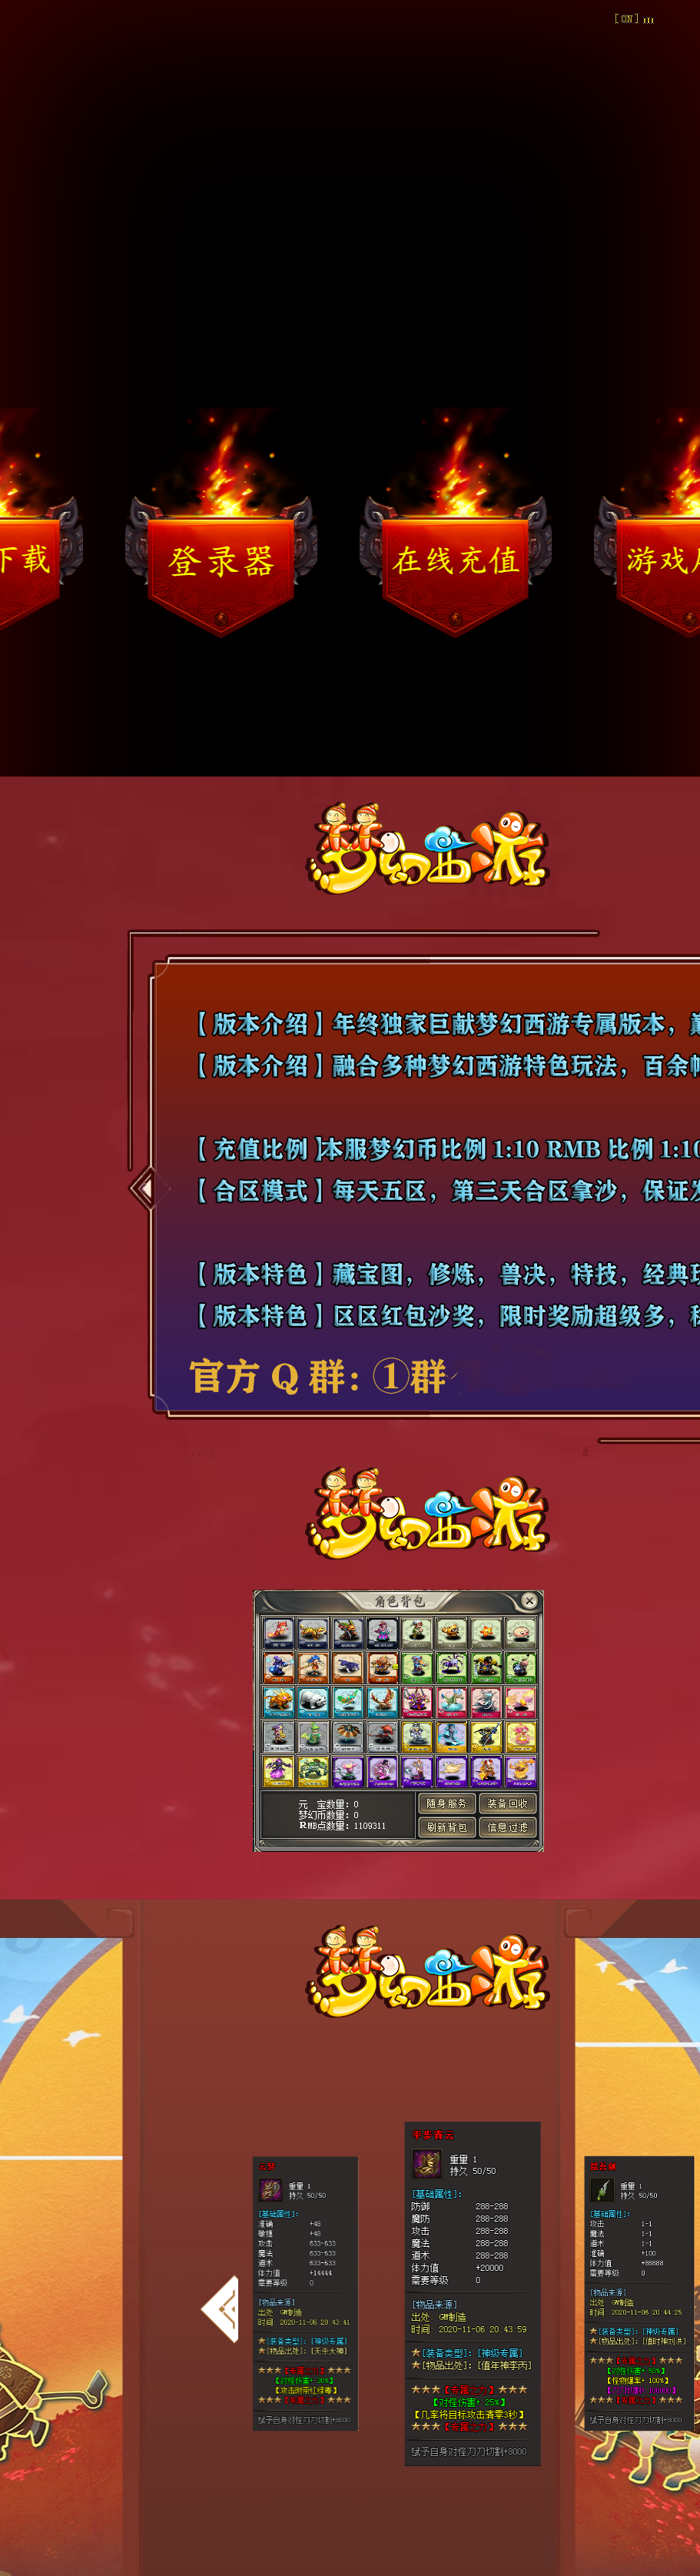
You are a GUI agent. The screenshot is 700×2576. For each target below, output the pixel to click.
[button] (219, 2309)
